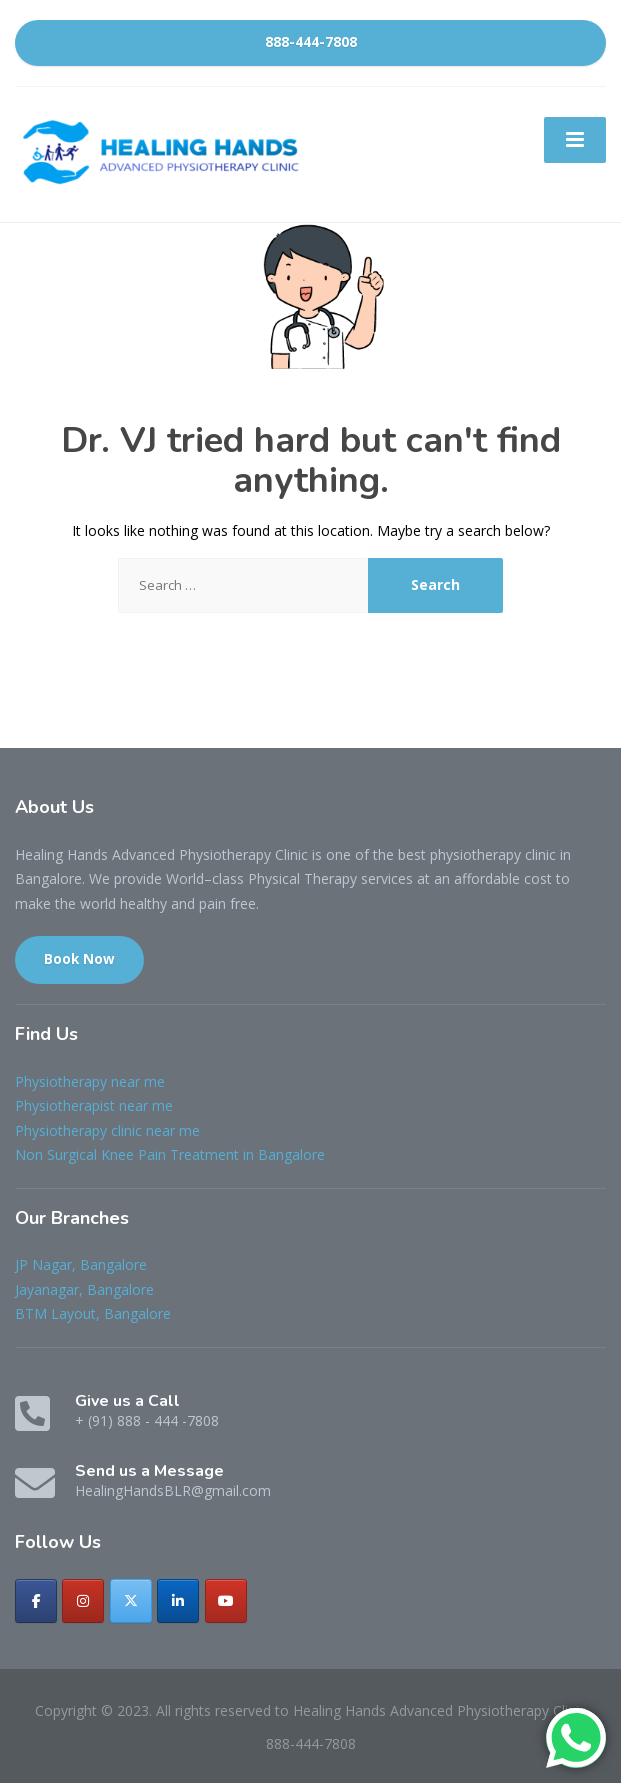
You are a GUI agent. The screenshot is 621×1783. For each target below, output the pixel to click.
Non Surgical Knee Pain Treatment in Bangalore (170, 1154)
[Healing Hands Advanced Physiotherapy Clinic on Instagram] (83, 1601)
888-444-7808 (311, 42)
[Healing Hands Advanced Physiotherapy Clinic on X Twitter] (131, 1601)
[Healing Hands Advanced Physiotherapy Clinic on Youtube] (226, 1601)
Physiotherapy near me (90, 1081)
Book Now (79, 959)
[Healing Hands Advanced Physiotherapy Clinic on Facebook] (36, 1601)
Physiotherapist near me (94, 1105)
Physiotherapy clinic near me (107, 1130)
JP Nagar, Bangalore (81, 1264)
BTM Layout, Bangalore (93, 1313)
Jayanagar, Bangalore (84, 1289)
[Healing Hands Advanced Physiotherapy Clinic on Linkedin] (178, 1601)
